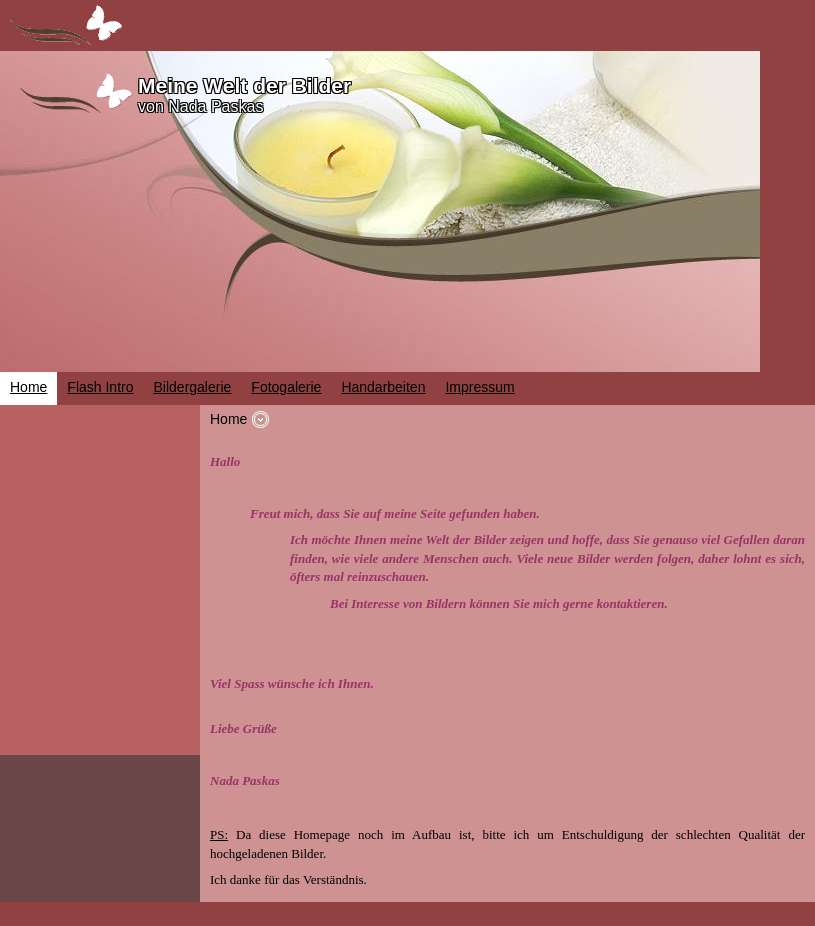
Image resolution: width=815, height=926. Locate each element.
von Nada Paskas (200, 106)
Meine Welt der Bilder (244, 85)
